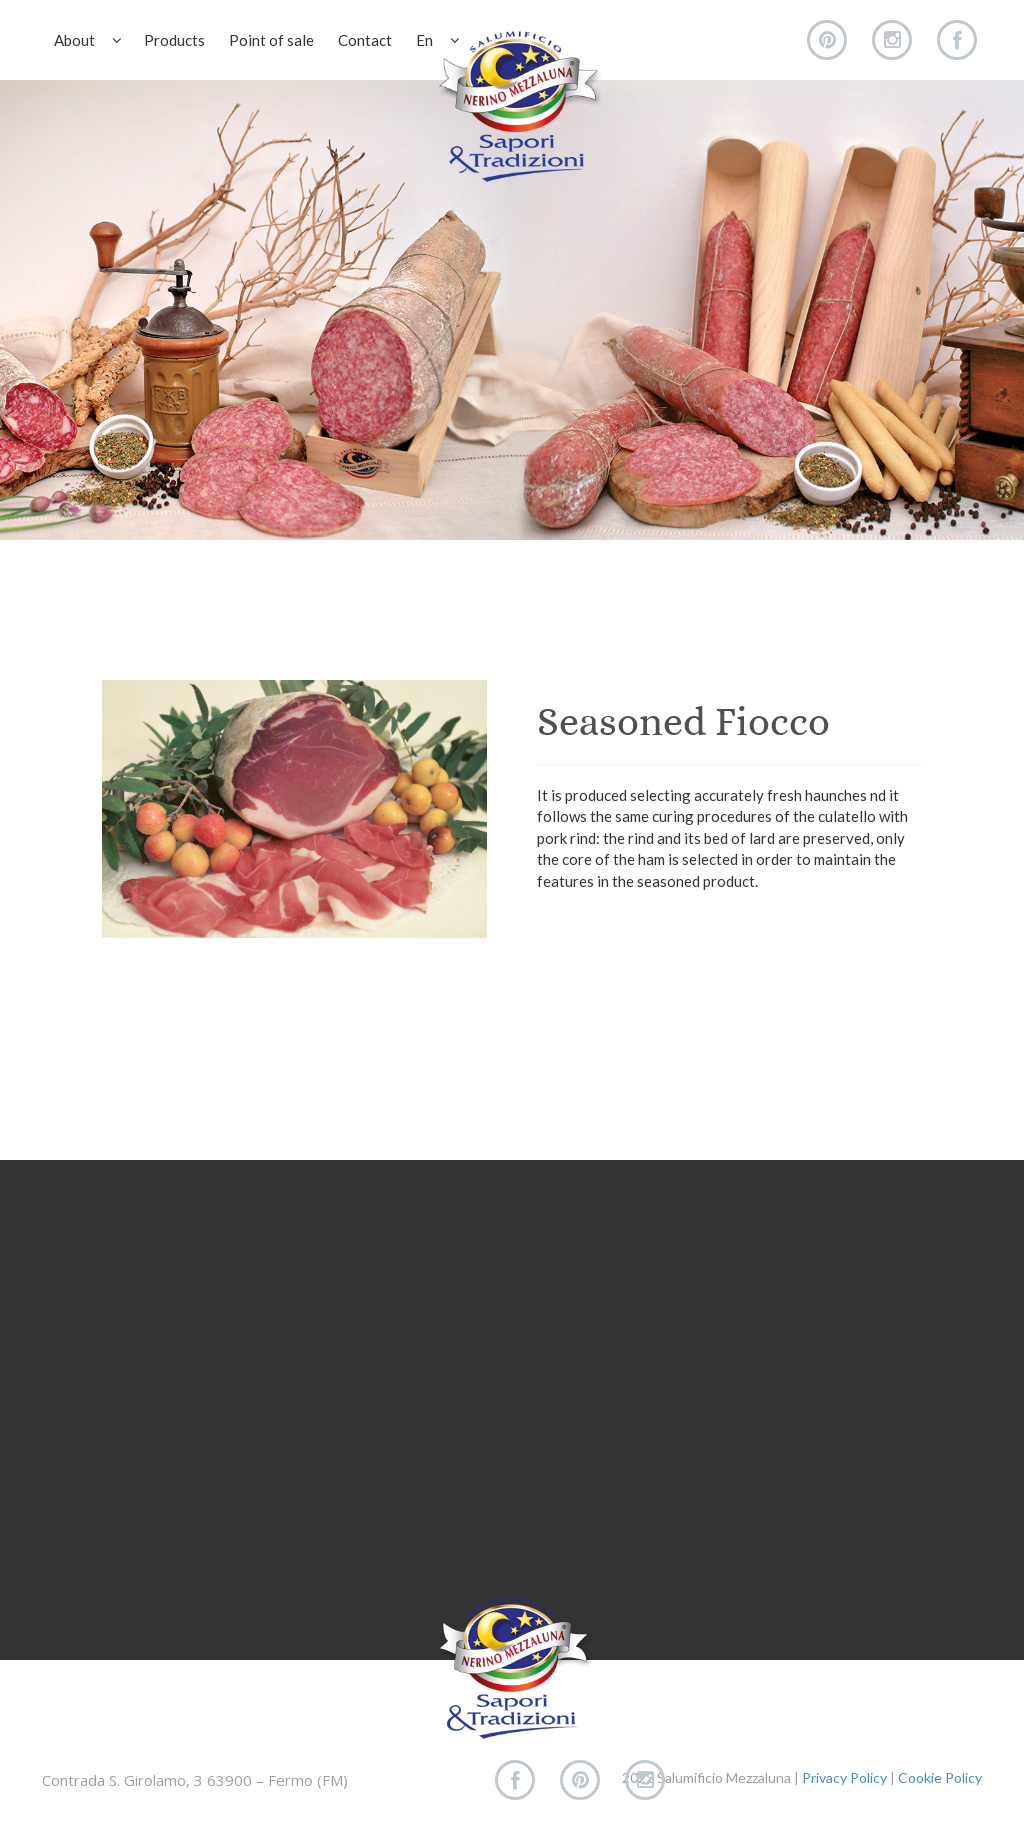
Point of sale (271, 40)
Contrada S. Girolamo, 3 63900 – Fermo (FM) (195, 1780)
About (88, 40)
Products (174, 40)
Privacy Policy (844, 1777)
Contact (365, 40)
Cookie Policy (940, 1777)
